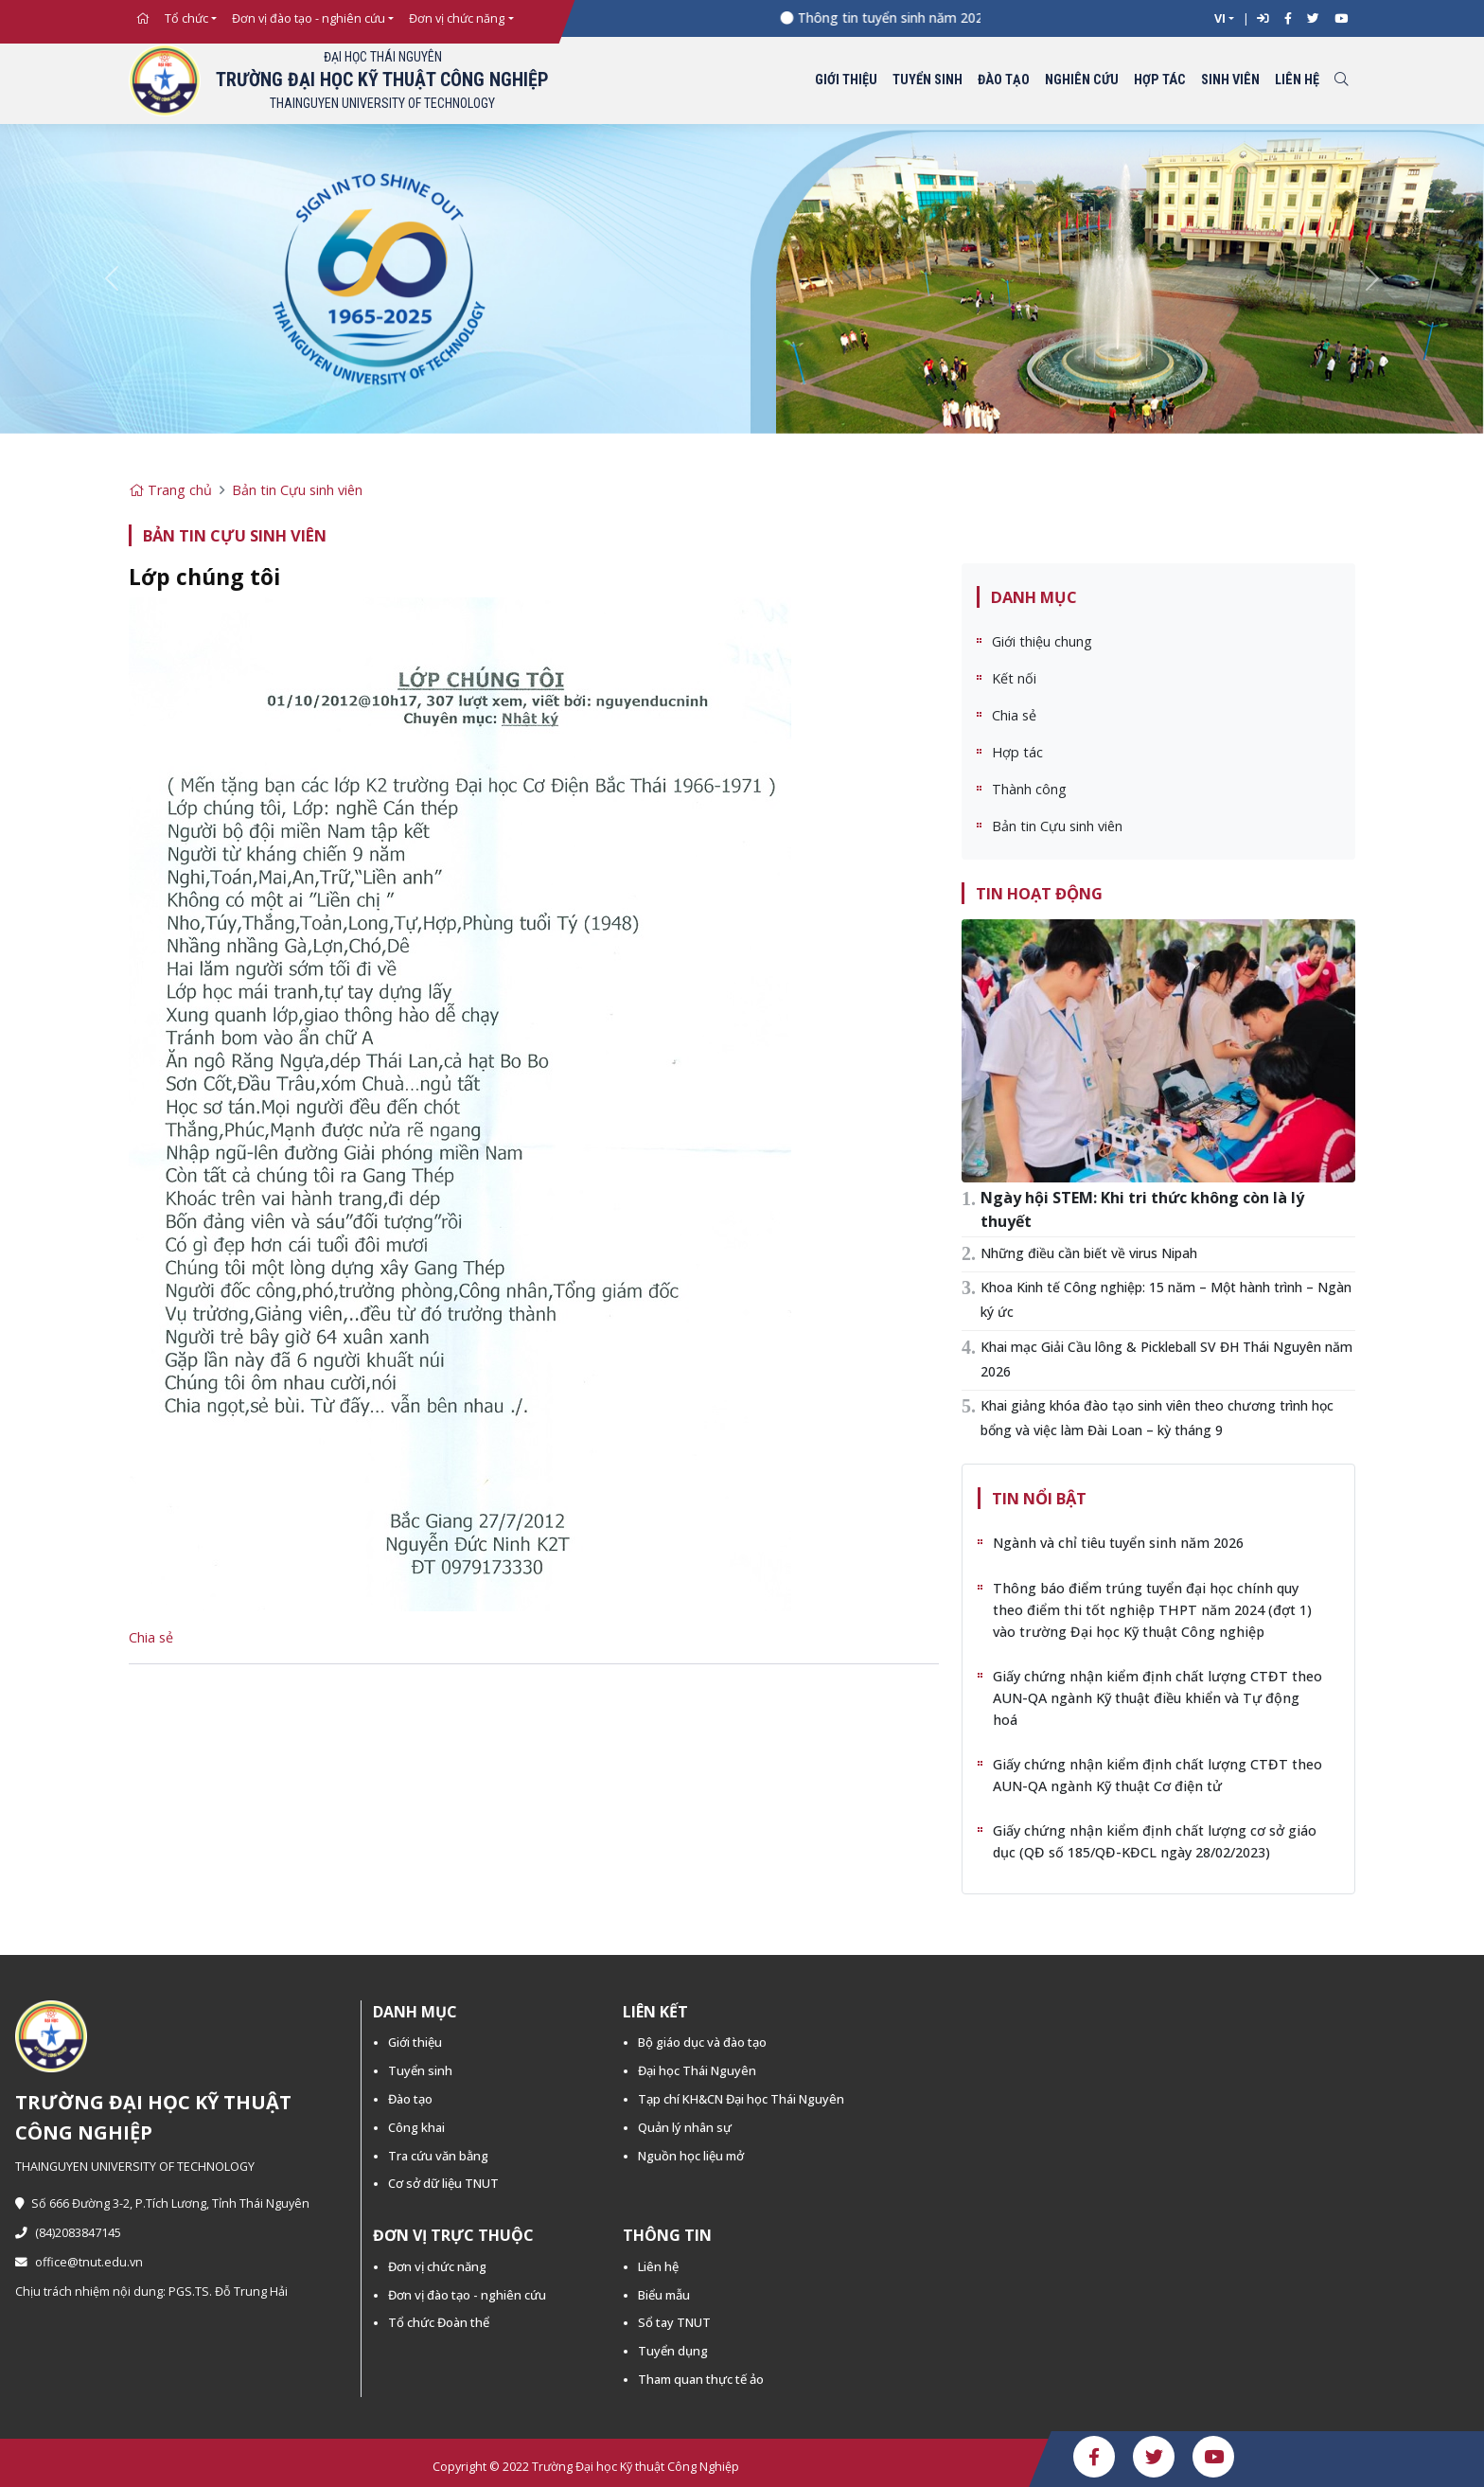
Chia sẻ (151, 1637)
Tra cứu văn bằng (438, 2155)
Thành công (1029, 789)
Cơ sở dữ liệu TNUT (443, 2183)
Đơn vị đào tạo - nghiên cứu (308, 18)
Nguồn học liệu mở (691, 2155)
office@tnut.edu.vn (79, 2262)
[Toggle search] (1341, 81)
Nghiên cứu (1082, 80)
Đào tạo (1004, 80)
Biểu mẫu (664, 2294)
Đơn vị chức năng (456, 18)
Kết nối (1014, 678)
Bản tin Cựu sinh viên (297, 490)
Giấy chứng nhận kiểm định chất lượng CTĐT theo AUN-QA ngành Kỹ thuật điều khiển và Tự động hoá (1157, 1698)
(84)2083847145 (68, 2233)
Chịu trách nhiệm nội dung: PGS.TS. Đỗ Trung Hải (151, 2291)
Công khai (416, 2127)
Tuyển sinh (927, 80)
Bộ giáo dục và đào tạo (702, 2042)
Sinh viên (1230, 80)
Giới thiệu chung (1042, 641)
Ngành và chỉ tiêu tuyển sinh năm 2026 (1118, 1543)
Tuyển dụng (673, 2350)
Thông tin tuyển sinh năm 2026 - (913, 18)
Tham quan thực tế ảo (701, 2379)
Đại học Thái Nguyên (697, 2070)
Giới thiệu (846, 80)
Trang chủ (170, 490)
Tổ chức (186, 18)
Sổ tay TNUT (674, 2322)
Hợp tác (1160, 80)
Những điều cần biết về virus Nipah (1088, 1253)
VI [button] (1220, 18)
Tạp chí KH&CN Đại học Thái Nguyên (741, 2098)
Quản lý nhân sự (685, 2127)
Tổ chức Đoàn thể (438, 2322)
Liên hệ (1297, 80)
